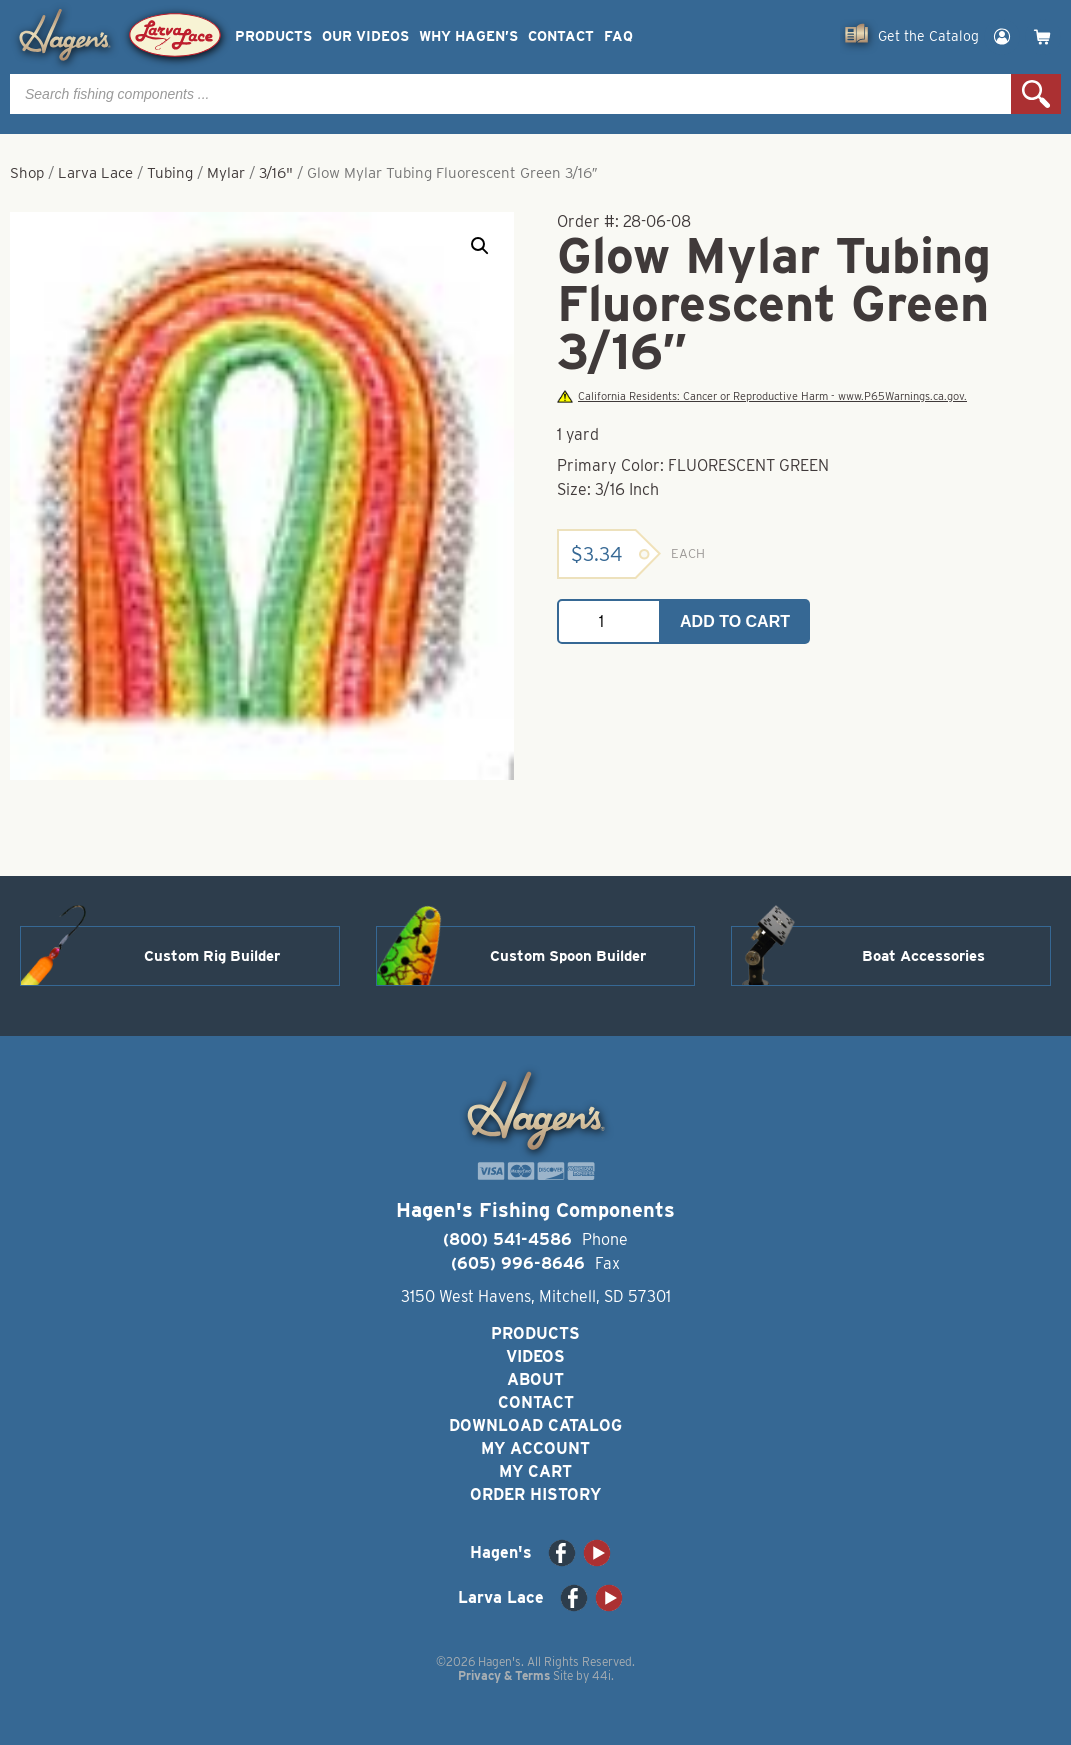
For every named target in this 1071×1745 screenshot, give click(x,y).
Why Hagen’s (468, 36)
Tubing (170, 173)
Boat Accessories (923, 956)
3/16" (276, 173)
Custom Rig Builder (212, 956)
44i (601, 1675)
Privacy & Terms (504, 1675)
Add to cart (735, 621)
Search (1036, 94)
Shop (27, 173)
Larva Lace (95, 173)
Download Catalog (535, 1425)
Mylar (226, 173)
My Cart (535, 1471)
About (535, 1379)
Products (273, 36)
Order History (535, 1494)
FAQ (618, 36)
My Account (535, 1448)
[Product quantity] (609, 621)
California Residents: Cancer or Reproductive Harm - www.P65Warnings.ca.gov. (762, 396)
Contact (561, 36)
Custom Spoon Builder (568, 956)
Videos (535, 1356)
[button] (480, 246)
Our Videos (365, 36)
